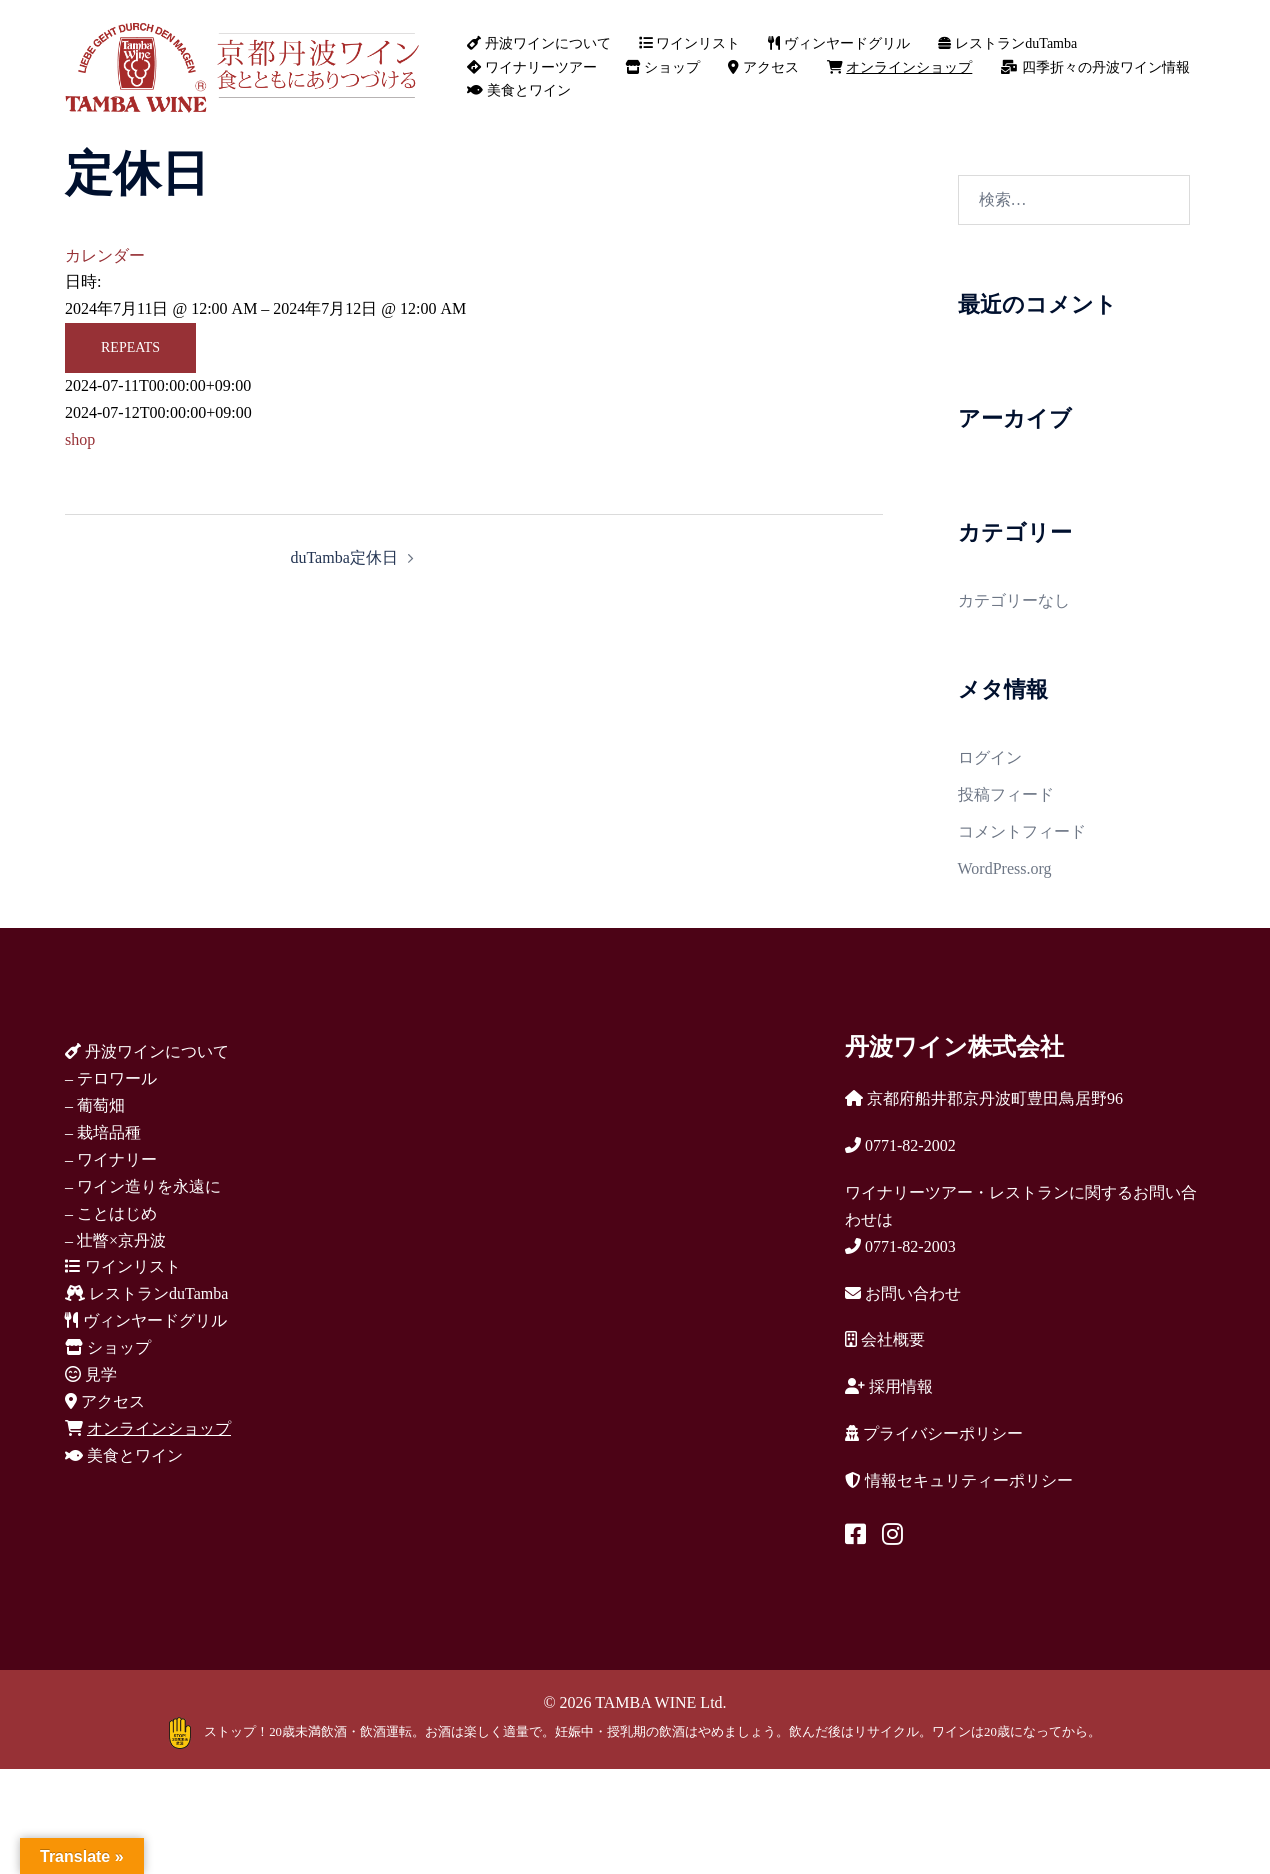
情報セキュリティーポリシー (959, 1480)
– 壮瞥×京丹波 (115, 1240)
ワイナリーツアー (532, 67)
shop (80, 439)
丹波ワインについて (539, 43)
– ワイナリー (111, 1159)
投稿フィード (1006, 794)
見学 (91, 1374)
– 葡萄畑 (95, 1105)
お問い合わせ (903, 1293)
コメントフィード (1022, 831)
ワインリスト (690, 43)
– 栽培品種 (103, 1132)
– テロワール (111, 1078)
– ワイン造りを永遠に (143, 1186)
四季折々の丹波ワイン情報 (1095, 67)
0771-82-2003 (900, 1246)
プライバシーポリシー (934, 1433)
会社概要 (885, 1339)
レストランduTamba (1007, 43)
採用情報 (889, 1386)
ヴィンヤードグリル (839, 43)
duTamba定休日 (343, 557)
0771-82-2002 (900, 1145)
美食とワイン (519, 90)
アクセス (763, 67)
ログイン (990, 757)
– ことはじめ (111, 1213)
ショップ (663, 67)
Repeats (130, 347)
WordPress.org (1005, 868)
